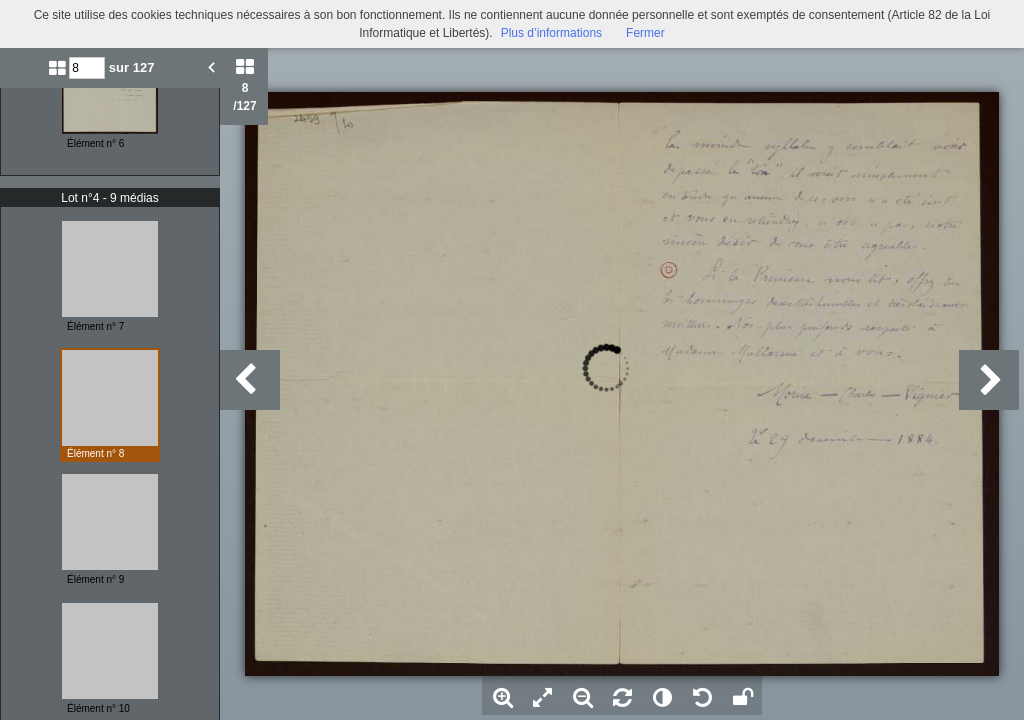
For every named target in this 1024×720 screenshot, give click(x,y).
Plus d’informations (551, 33)
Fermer (645, 33)
